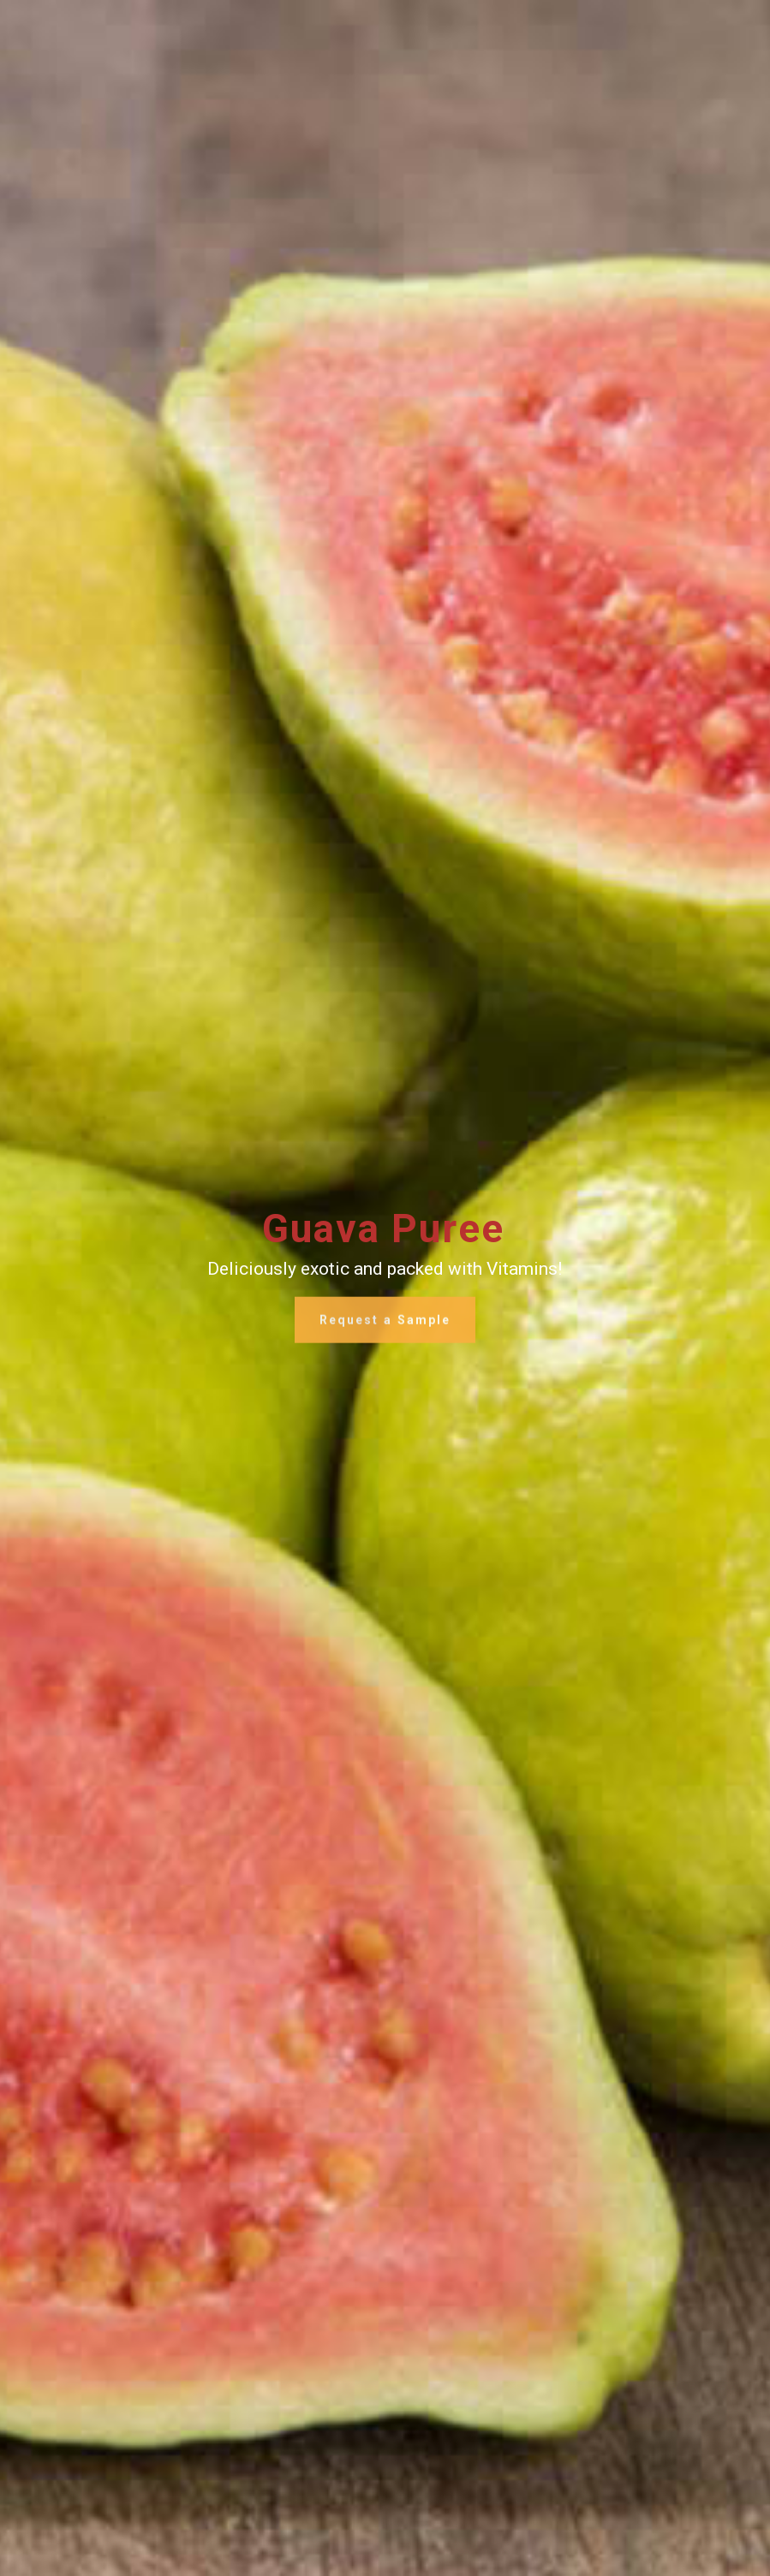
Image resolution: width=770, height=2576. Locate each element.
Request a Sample (385, 1326)
